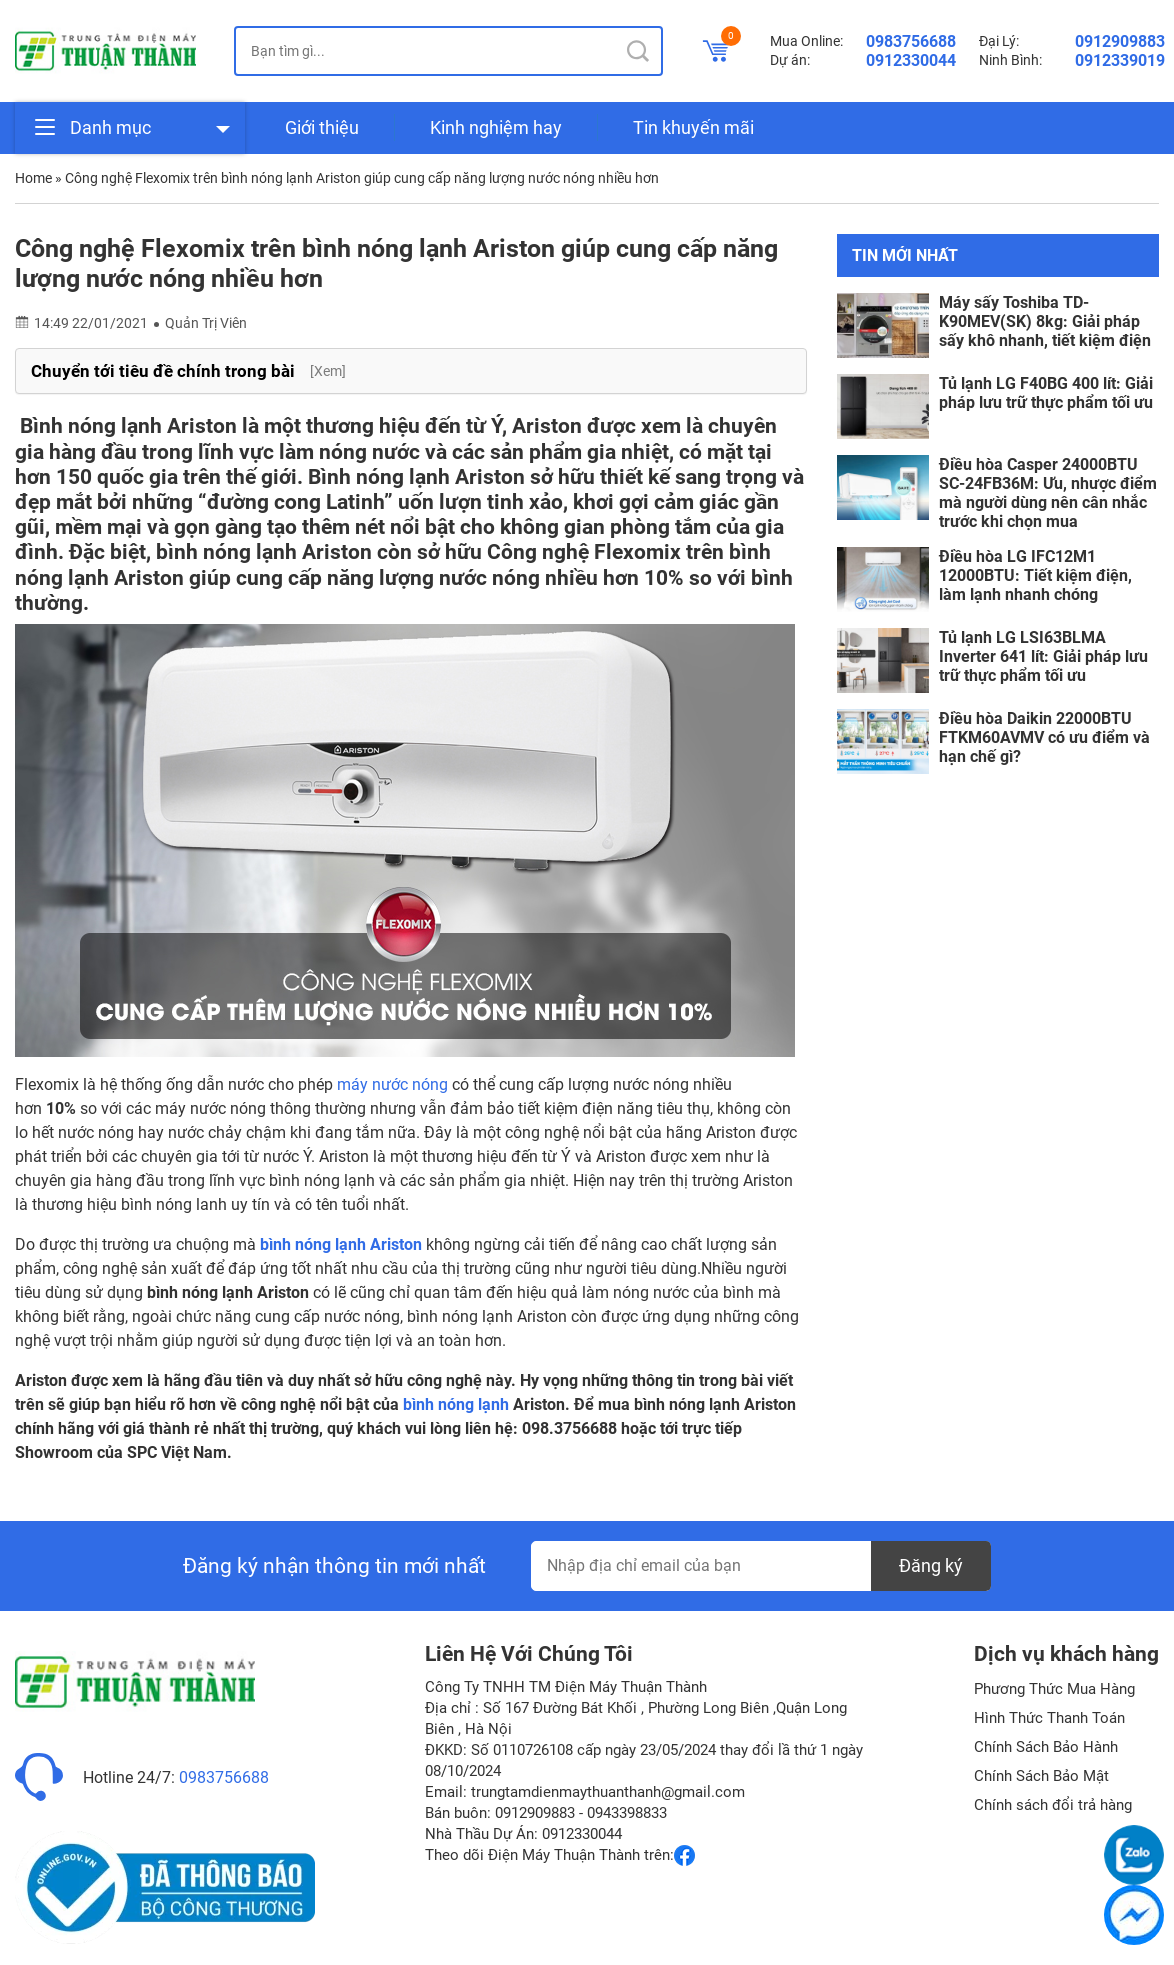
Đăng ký (931, 1565)
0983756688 (911, 41)
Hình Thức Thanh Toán (1049, 1718)
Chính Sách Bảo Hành (1046, 1747)
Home (33, 178)
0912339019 (1120, 60)
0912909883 (1120, 41)
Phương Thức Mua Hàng (1054, 1689)
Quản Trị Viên (206, 323)
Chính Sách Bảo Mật (1041, 1776)
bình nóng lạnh (456, 1404)
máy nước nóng (392, 1084)
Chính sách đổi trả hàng (1053, 1805)
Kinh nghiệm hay (496, 127)
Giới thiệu (322, 127)
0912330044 (911, 60)
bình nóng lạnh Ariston (341, 1244)
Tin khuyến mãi (693, 127)
